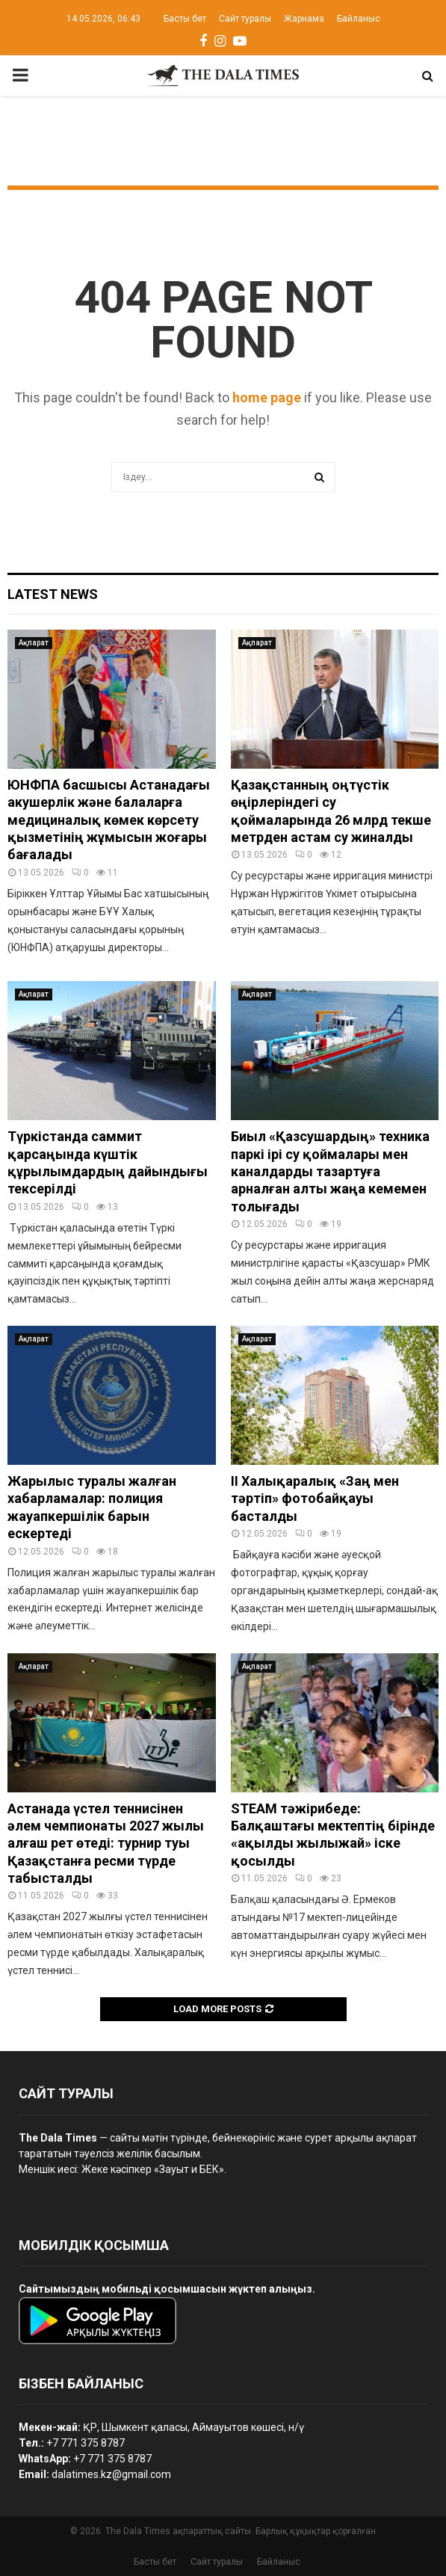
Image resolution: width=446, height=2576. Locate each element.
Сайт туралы (245, 18)
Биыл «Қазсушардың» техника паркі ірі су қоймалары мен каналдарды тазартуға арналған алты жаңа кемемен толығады (330, 1171)
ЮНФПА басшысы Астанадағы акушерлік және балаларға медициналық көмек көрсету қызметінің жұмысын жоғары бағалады (108, 820)
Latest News (52, 594)
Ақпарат (34, 643)
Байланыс (358, 18)
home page (266, 397)
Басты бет (185, 18)
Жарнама (304, 18)
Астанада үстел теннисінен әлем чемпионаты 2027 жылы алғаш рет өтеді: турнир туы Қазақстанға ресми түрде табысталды (105, 1844)
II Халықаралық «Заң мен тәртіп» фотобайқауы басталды (315, 1498)
